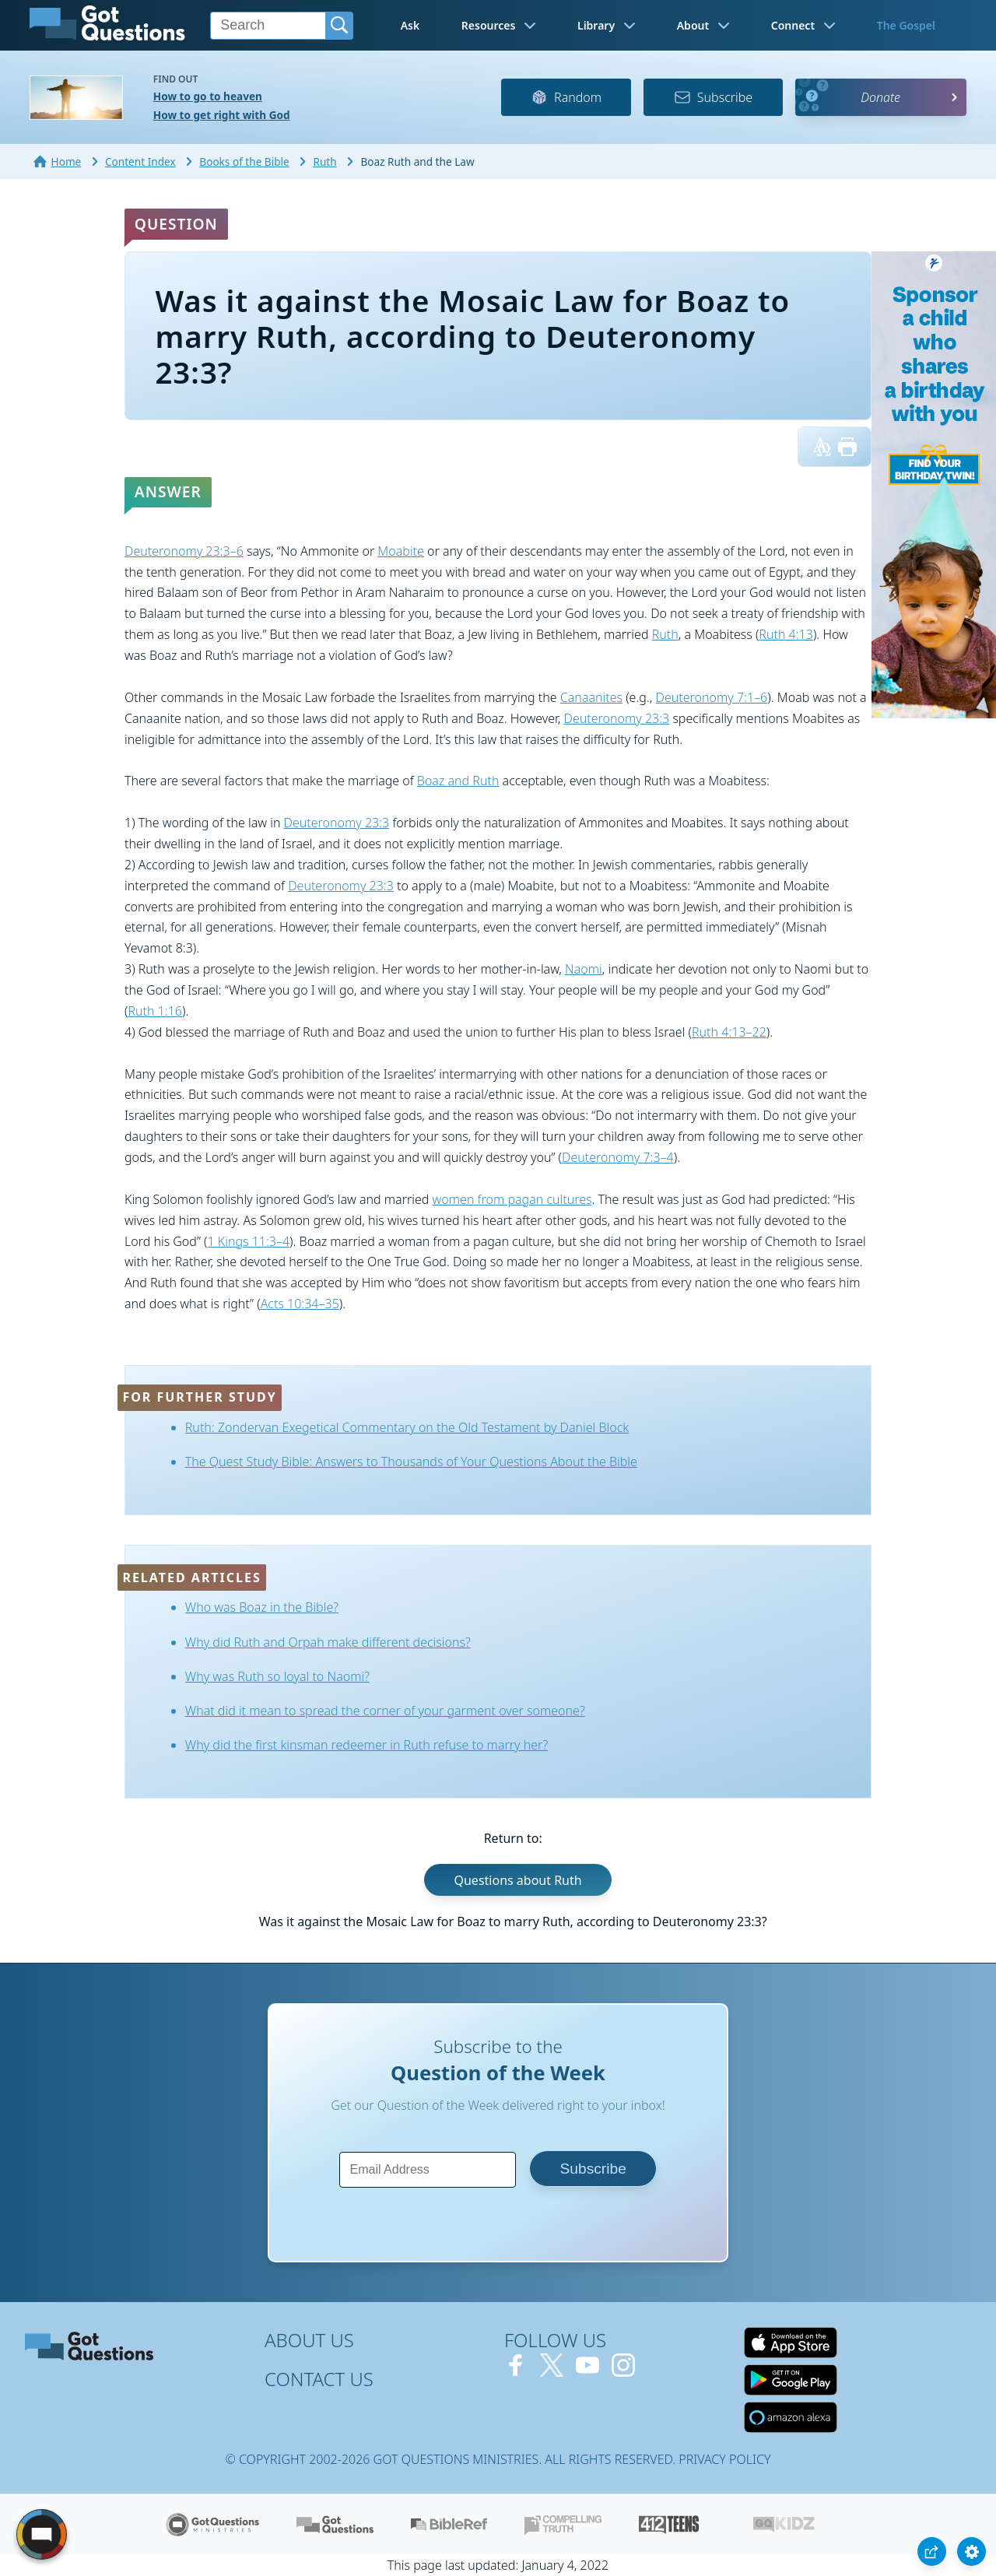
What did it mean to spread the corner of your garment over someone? (385, 1710)
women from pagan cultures (512, 1199)
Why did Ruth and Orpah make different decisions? (328, 1642)
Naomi (583, 968)
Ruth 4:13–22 (729, 1032)
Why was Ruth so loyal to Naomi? (277, 1676)
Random (566, 97)
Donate (880, 97)
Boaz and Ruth (458, 780)
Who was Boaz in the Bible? (261, 1607)
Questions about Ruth (517, 1880)
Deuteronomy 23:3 (617, 718)
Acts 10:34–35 (300, 1303)
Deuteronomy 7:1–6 (712, 697)
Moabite (400, 551)
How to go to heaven (207, 96)
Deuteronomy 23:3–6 (184, 551)
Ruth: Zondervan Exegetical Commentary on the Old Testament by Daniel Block (407, 1427)
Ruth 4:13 (786, 634)
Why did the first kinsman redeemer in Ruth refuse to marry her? (366, 1744)
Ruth (665, 634)
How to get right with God (221, 114)
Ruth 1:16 (155, 1011)
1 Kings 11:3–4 (248, 1241)
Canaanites (591, 697)
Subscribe (713, 97)
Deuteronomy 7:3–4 (618, 1157)
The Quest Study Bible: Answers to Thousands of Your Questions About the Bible (411, 1461)
